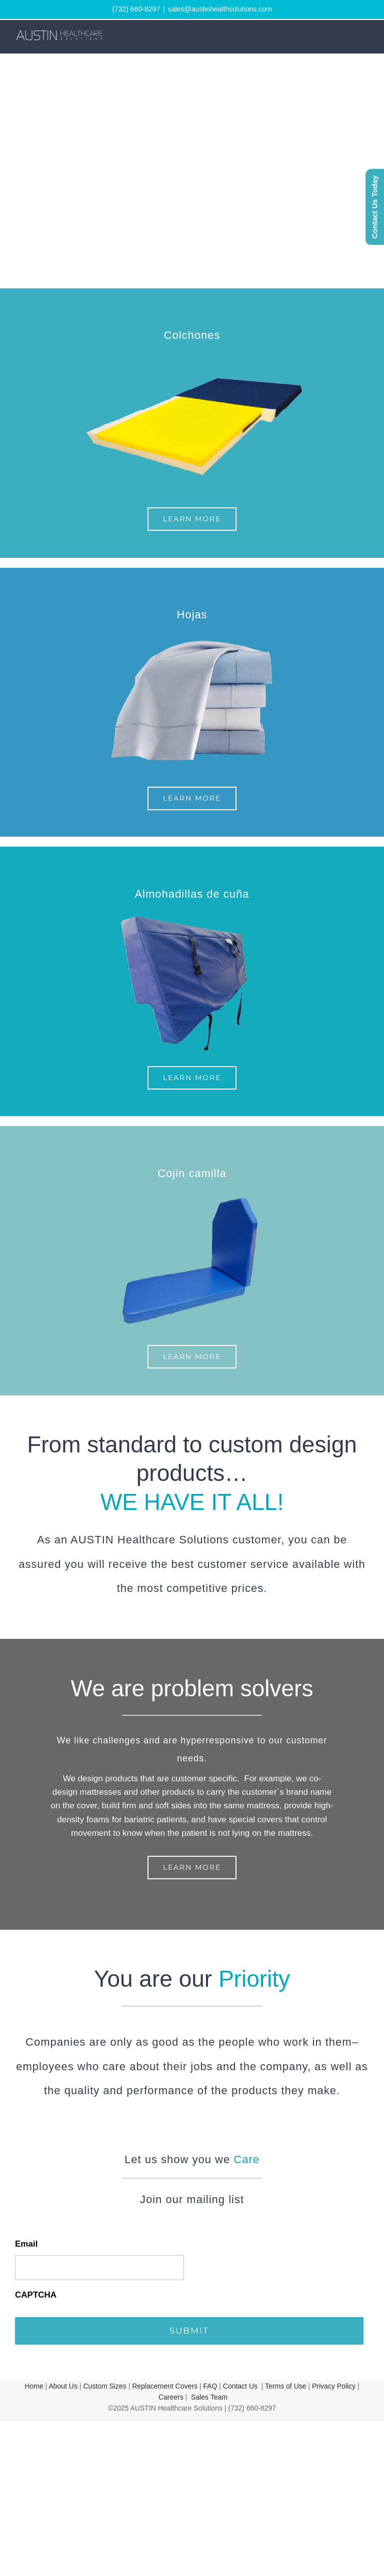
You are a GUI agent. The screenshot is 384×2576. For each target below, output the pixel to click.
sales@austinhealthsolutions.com (220, 9)
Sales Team (209, 2397)
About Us (63, 2386)
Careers (171, 2397)
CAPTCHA (35, 2295)
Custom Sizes (104, 2386)
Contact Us (240, 2386)
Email (26, 2244)
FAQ (210, 2386)
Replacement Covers (165, 2386)
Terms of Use (285, 2386)
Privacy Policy (334, 2386)
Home (33, 2386)
